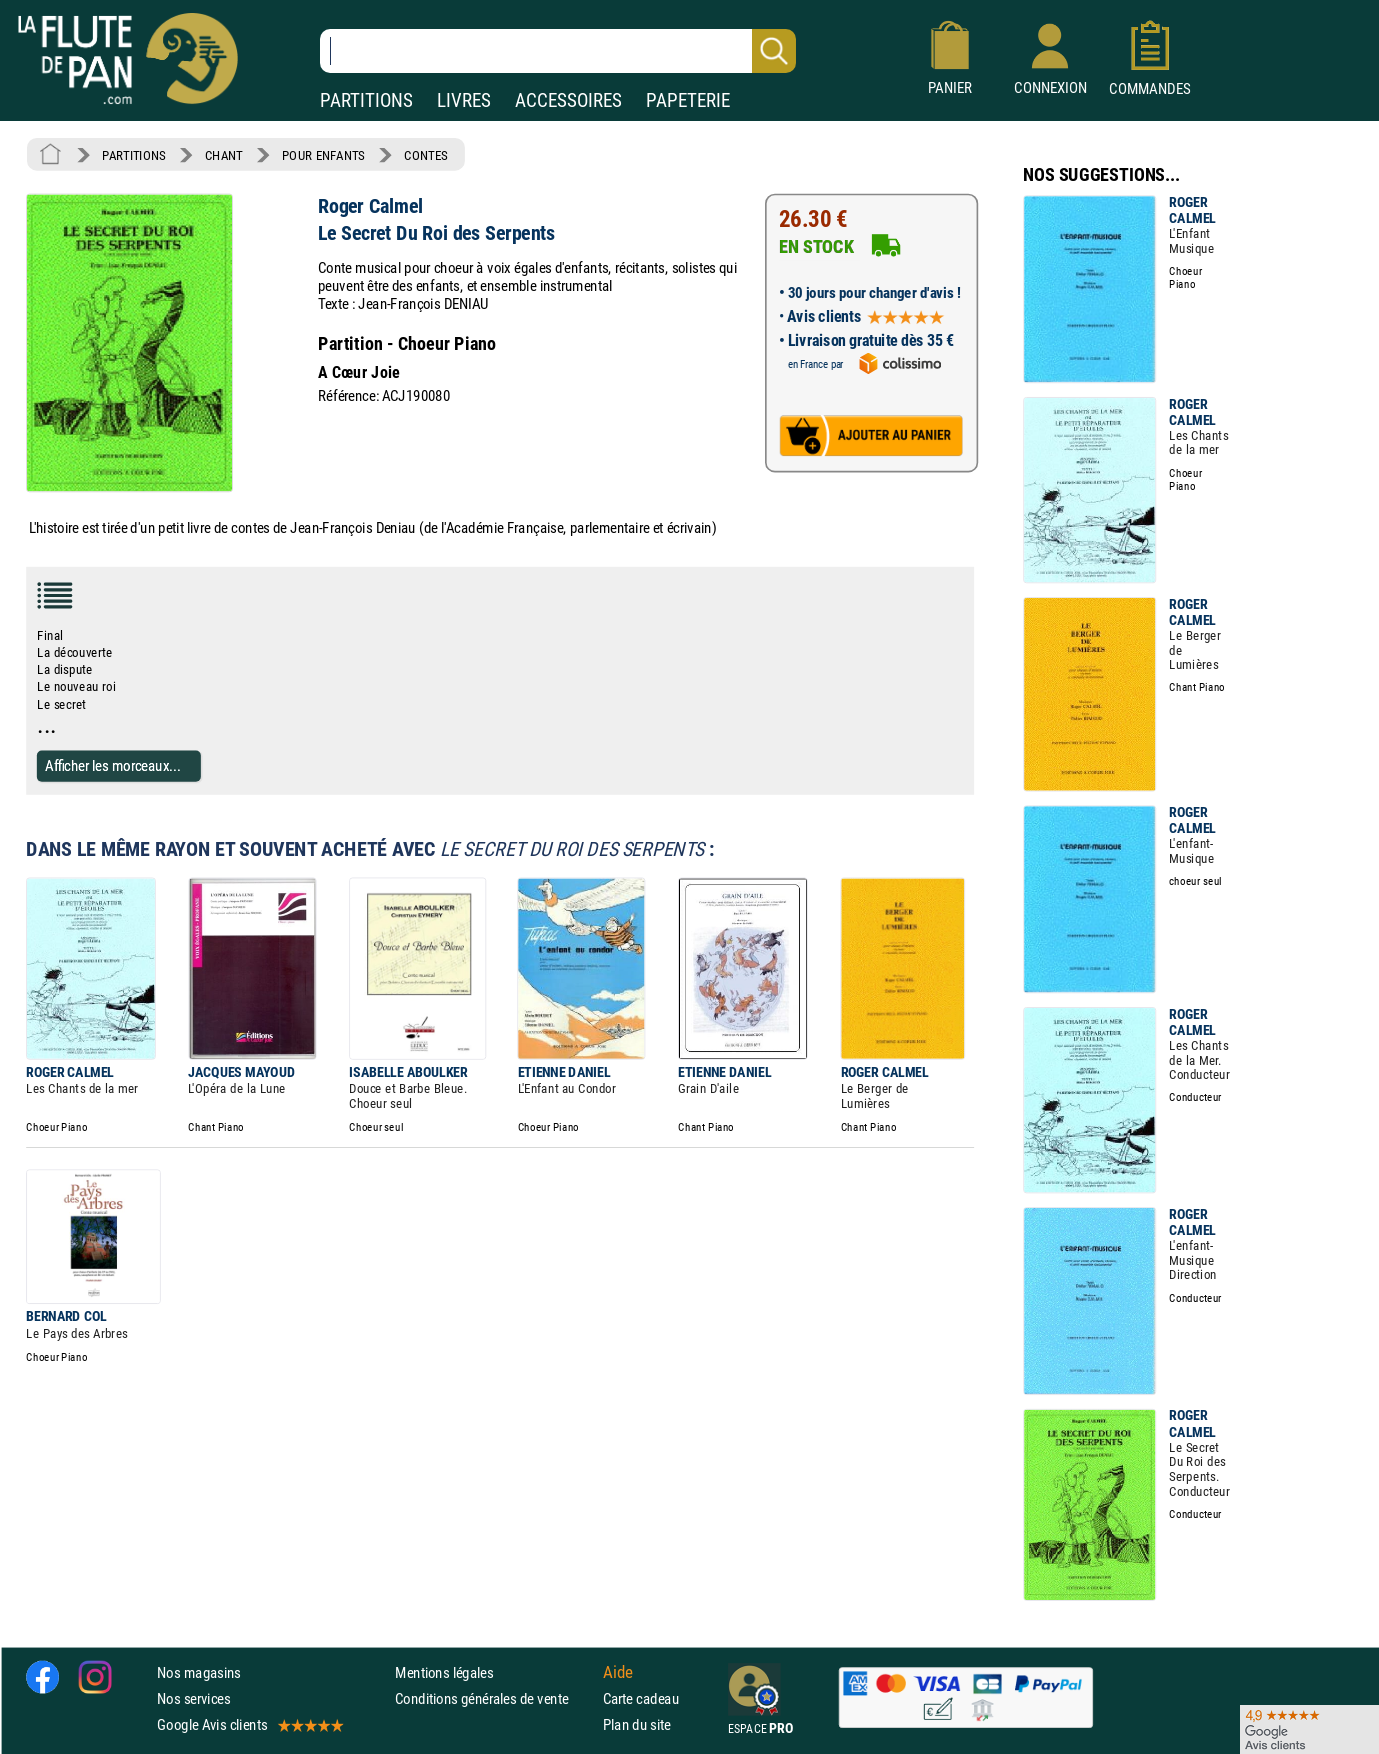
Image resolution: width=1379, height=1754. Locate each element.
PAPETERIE (688, 100)
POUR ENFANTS (323, 155)
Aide (618, 1672)
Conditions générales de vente (494, 1698)
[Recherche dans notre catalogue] (558, 51)
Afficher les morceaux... (113, 765)
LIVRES (464, 100)
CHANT (224, 155)
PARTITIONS (366, 100)
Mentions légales (444, 1672)
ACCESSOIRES (568, 100)
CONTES (425, 155)
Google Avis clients (249, 1724)
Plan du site (637, 1724)
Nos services (193, 1698)
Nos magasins (199, 1672)
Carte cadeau (641, 1698)
